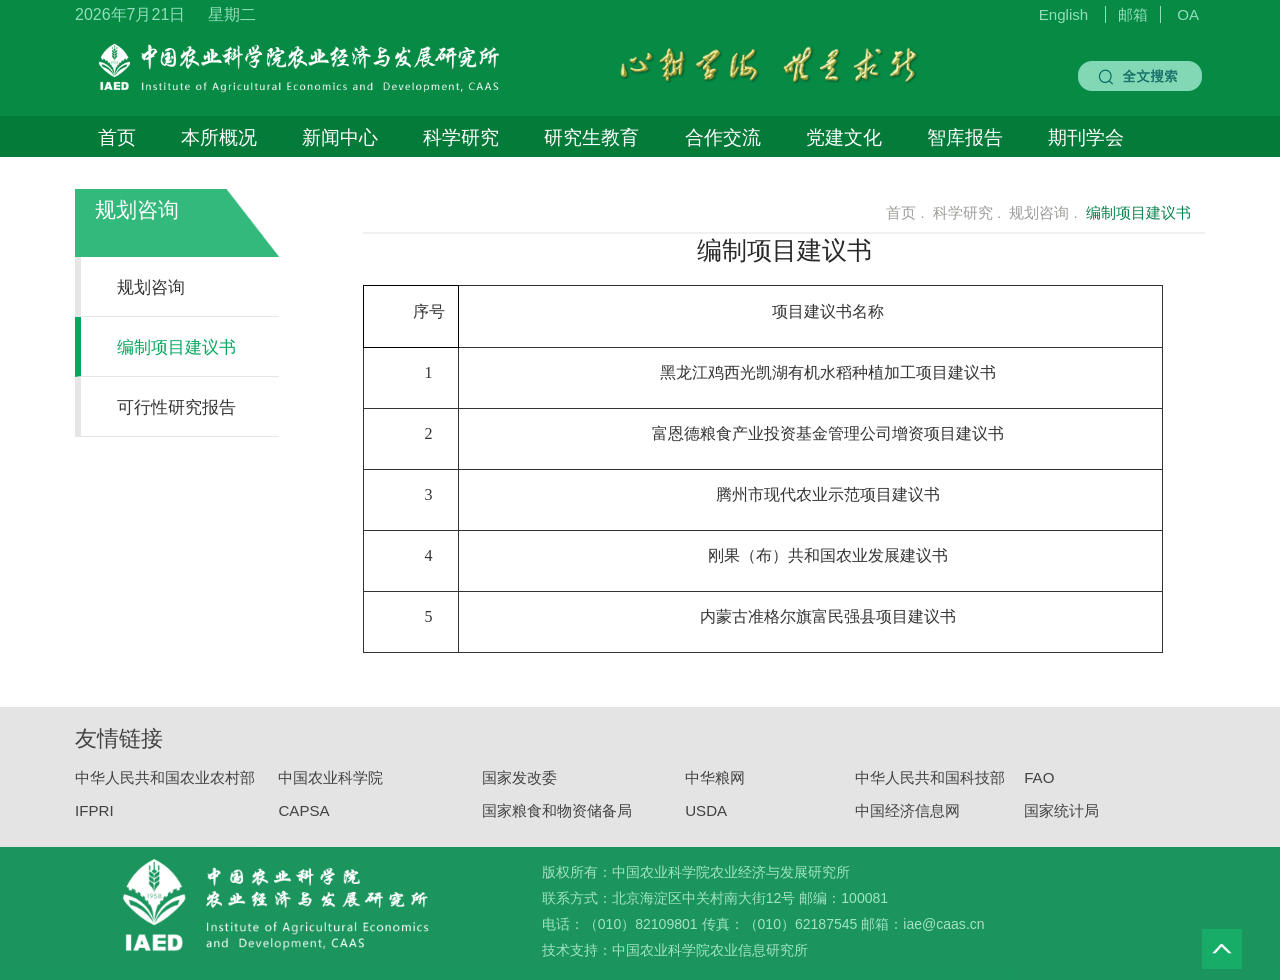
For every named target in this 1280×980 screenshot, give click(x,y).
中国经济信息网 (907, 819)
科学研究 (461, 137)
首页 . (893, 212)
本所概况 (219, 137)
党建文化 (844, 137)
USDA (706, 819)
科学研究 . (967, 212)
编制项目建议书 (176, 347)
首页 (117, 137)
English (1064, 14)
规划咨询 (137, 209)
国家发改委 (519, 787)
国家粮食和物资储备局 (557, 819)
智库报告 (965, 137)
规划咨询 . (1043, 212)
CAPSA (303, 819)
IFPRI (94, 819)
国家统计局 (1061, 819)
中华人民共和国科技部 (930, 787)
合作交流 (723, 137)
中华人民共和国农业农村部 (165, 787)
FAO (1039, 787)
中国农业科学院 (330, 787)
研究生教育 (591, 137)
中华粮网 (715, 787)
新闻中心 (340, 137)
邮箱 (1133, 14)
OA (1188, 14)
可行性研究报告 (176, 407)
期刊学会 (1086, 137)
